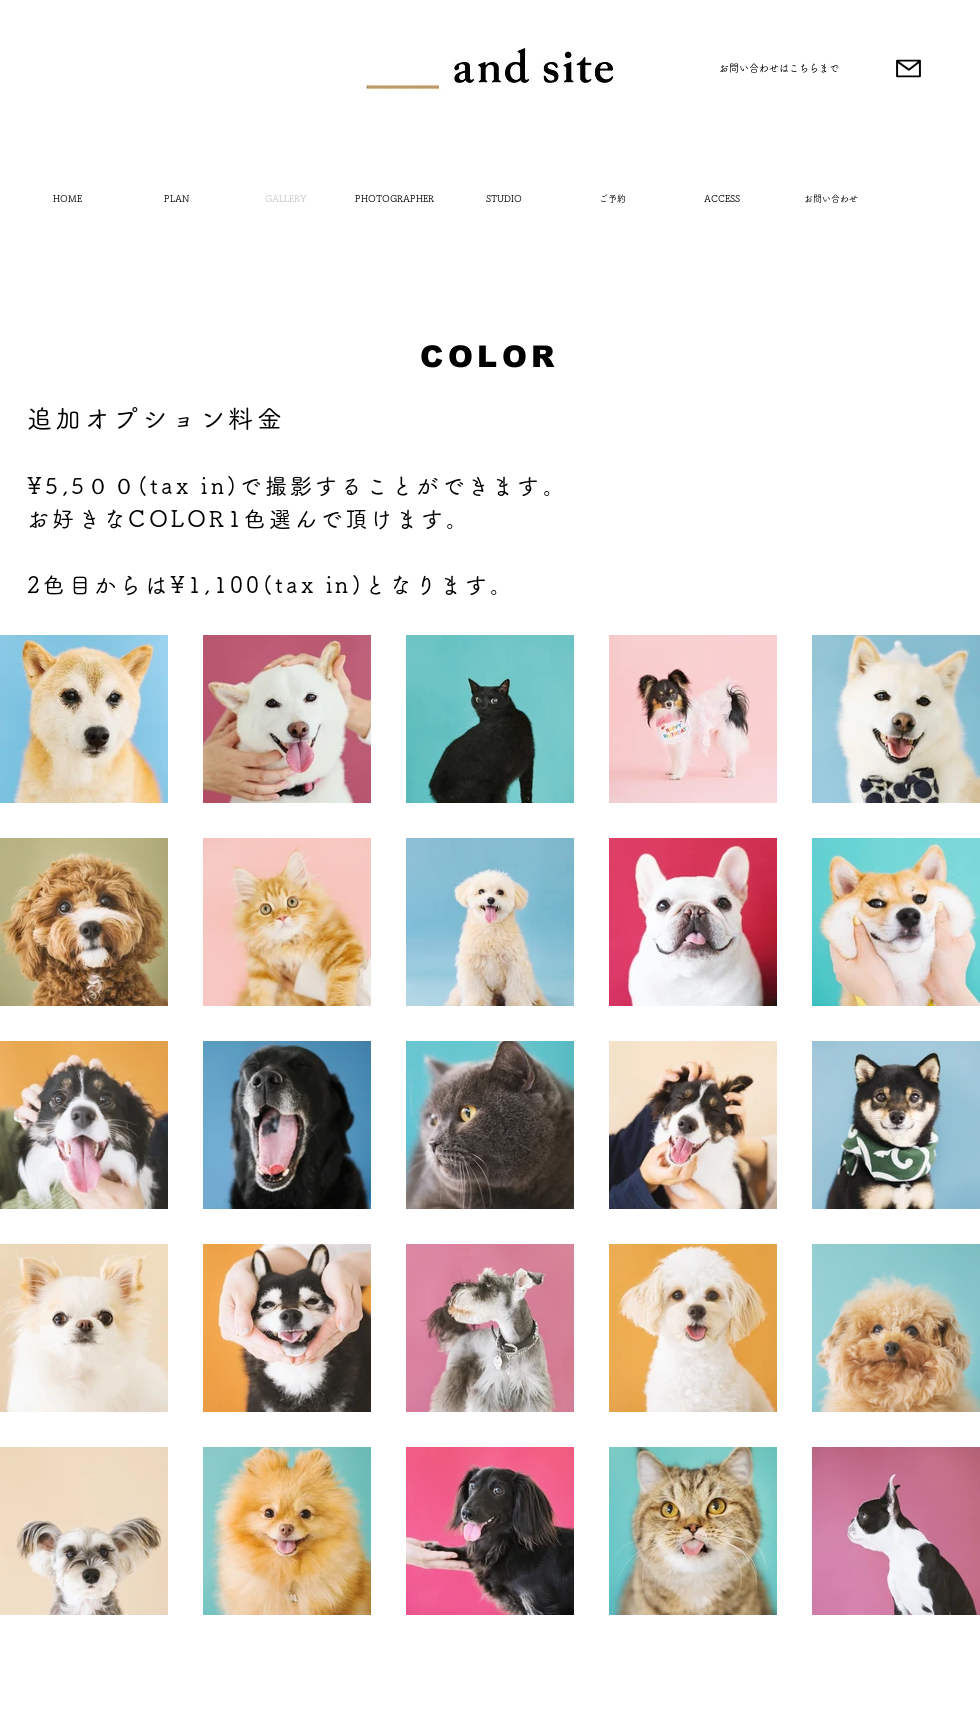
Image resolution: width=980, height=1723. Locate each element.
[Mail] (908, 68)
